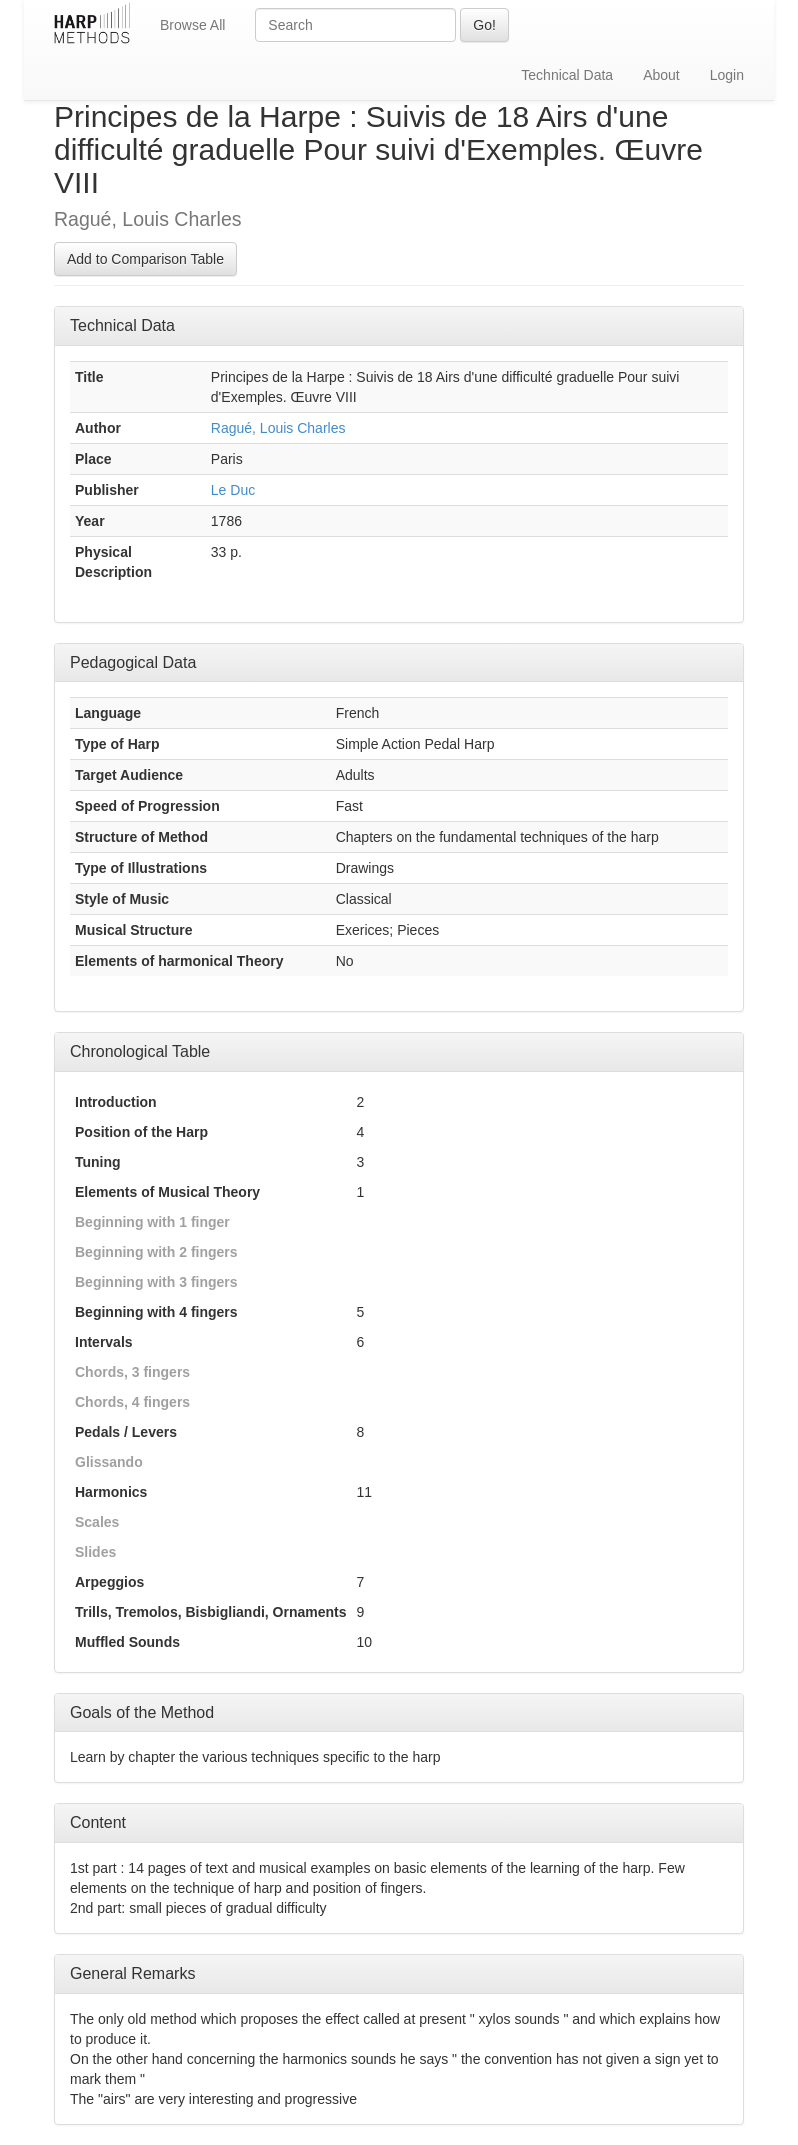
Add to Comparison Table (145, 259)
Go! (484, 25)
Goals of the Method (142, 1712)
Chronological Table (140, 1051)
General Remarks (132, 1973)
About (661, 75)
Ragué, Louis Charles (278, 428)
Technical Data (567, 75)
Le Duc (233, 490)
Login (727, 75)
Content (98, 1822)
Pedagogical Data (133, 662)
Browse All (192, 25)
